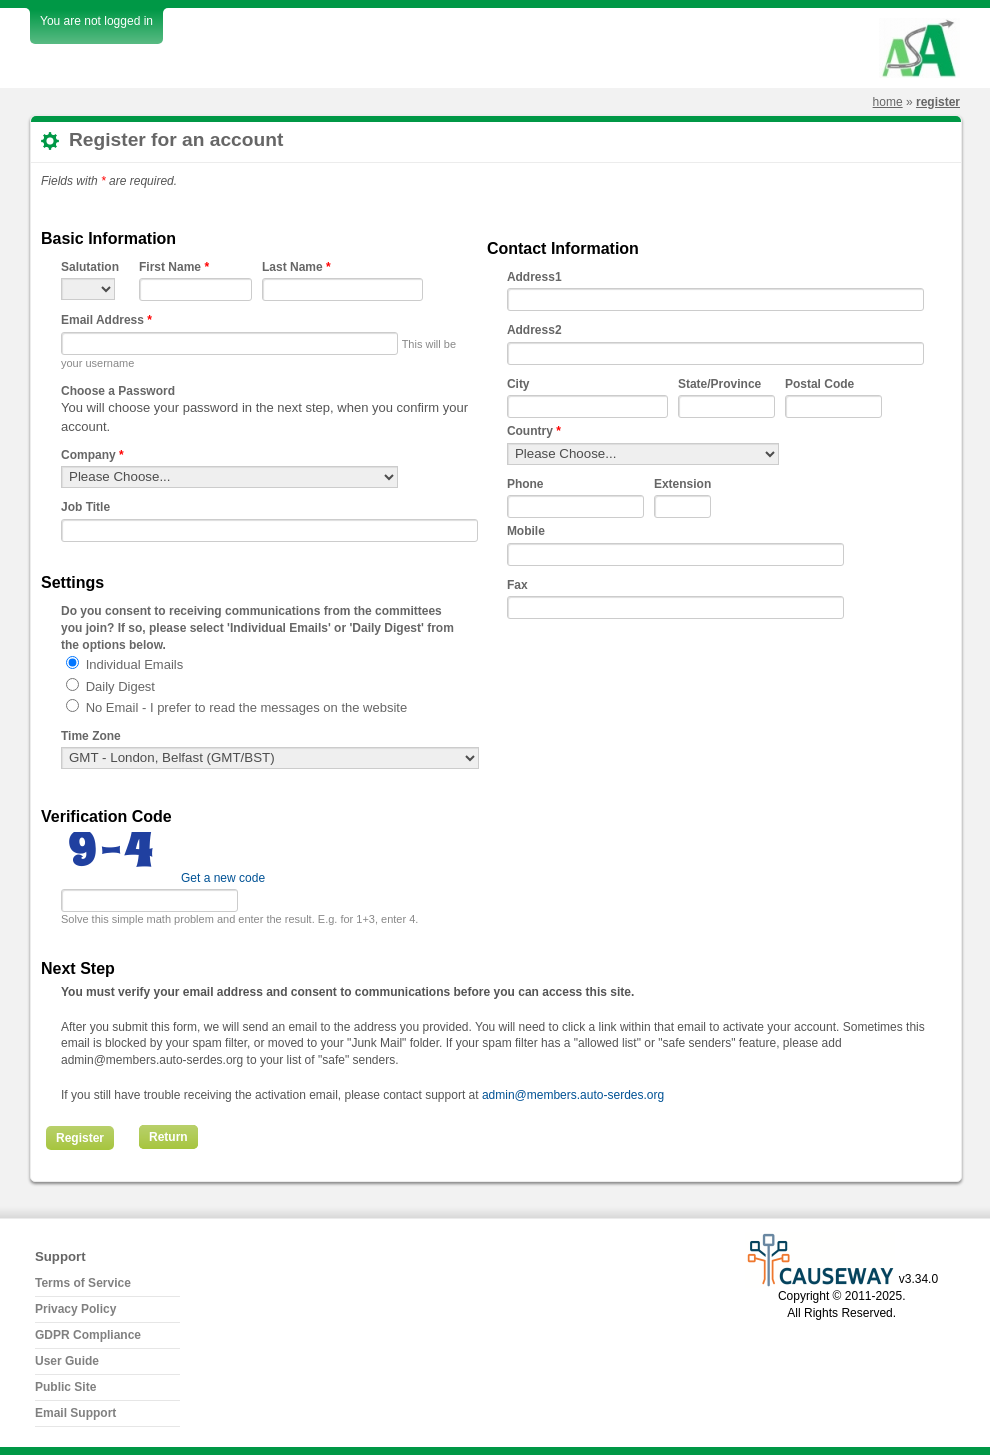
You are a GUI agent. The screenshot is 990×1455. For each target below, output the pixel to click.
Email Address (106, 320)
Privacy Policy (75, 1309)
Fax (517, 585)
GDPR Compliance (88, 1335)
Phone (525, 484)
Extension (682, 484)
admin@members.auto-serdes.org (573, 1095)
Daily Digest (120, 686)
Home (888, 102)
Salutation (90, 267)
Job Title (85, 507)
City (518, 384)
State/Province (719, 384)
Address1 (534, 277)
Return (168, 1137)
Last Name (296, 267)
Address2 (534, 330)
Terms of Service (83, 1283)
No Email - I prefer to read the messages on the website (247, 707)
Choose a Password (118, 391)
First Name (174, 267)
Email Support (75, 1413)
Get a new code (223, 878)
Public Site (65, 1387)
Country (534, 431)
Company (92, 455)
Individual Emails (135, 664)
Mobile (526, 531)
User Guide (67, 1361)
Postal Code (819, 384)
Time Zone (91, 736)
